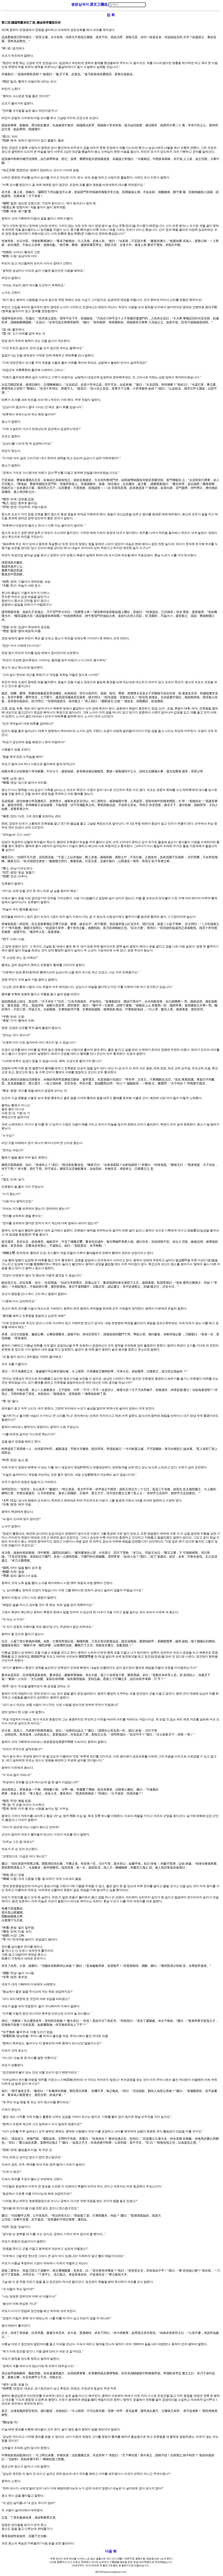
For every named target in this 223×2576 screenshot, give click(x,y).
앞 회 (111, 15)
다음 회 (111, 2551)
